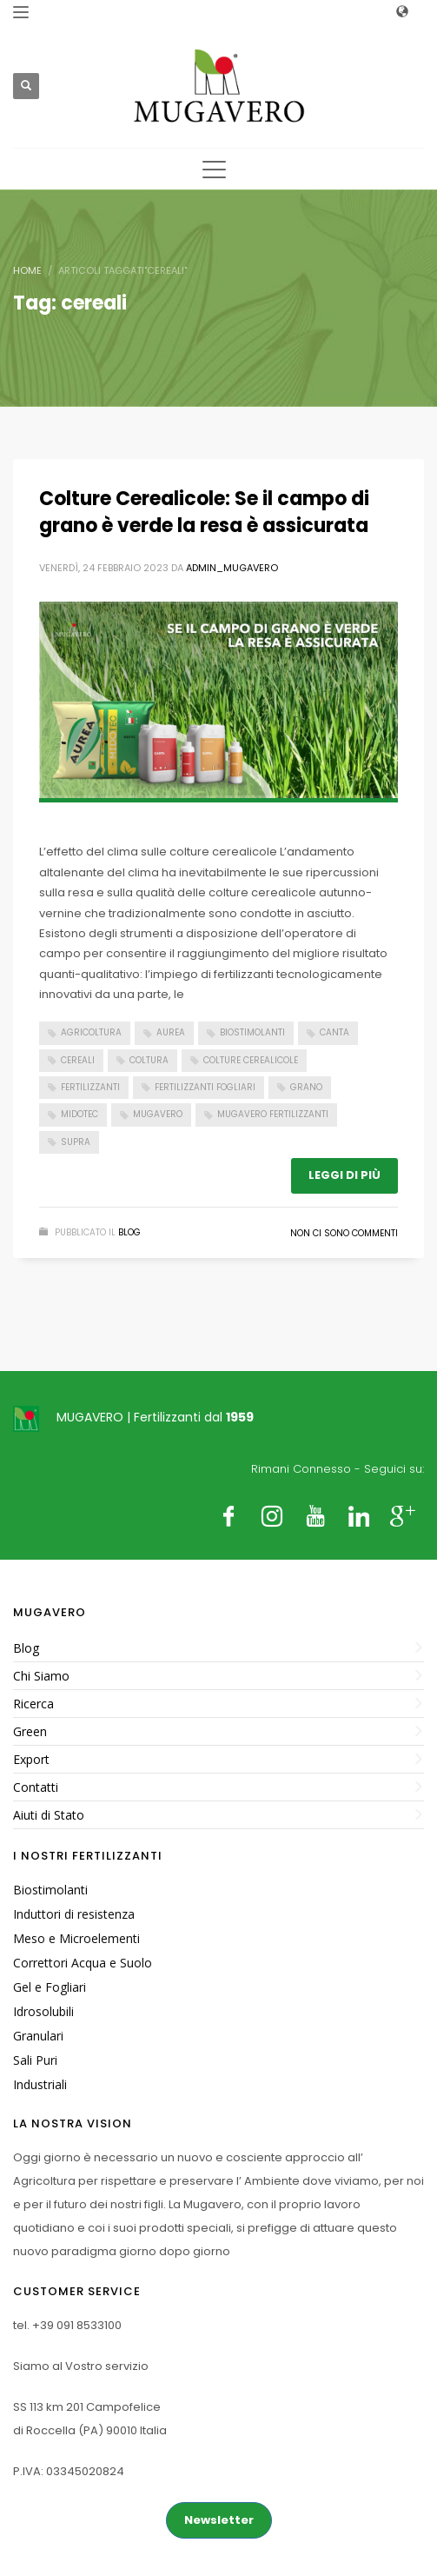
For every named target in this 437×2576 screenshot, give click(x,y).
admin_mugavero (232, 568)
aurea (170, 1032)
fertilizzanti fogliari (205, 1087)
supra (75, 1141)
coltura (149, 1060)
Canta (334, 1032)
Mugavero (157, 1114)
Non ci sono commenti (344, 1233)
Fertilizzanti (90, 1087)
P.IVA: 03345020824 (68, 2471)
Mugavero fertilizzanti (272, 1114)
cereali (78, 1060)
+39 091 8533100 (77, 2325)
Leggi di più (344, 1175)
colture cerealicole (250, 1060)
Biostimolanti (252, 1032)
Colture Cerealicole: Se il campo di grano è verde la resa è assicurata (204, 512)
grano (306, 1087)
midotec (79, 1114)
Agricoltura (91, 1032)
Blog (129, 1232)
